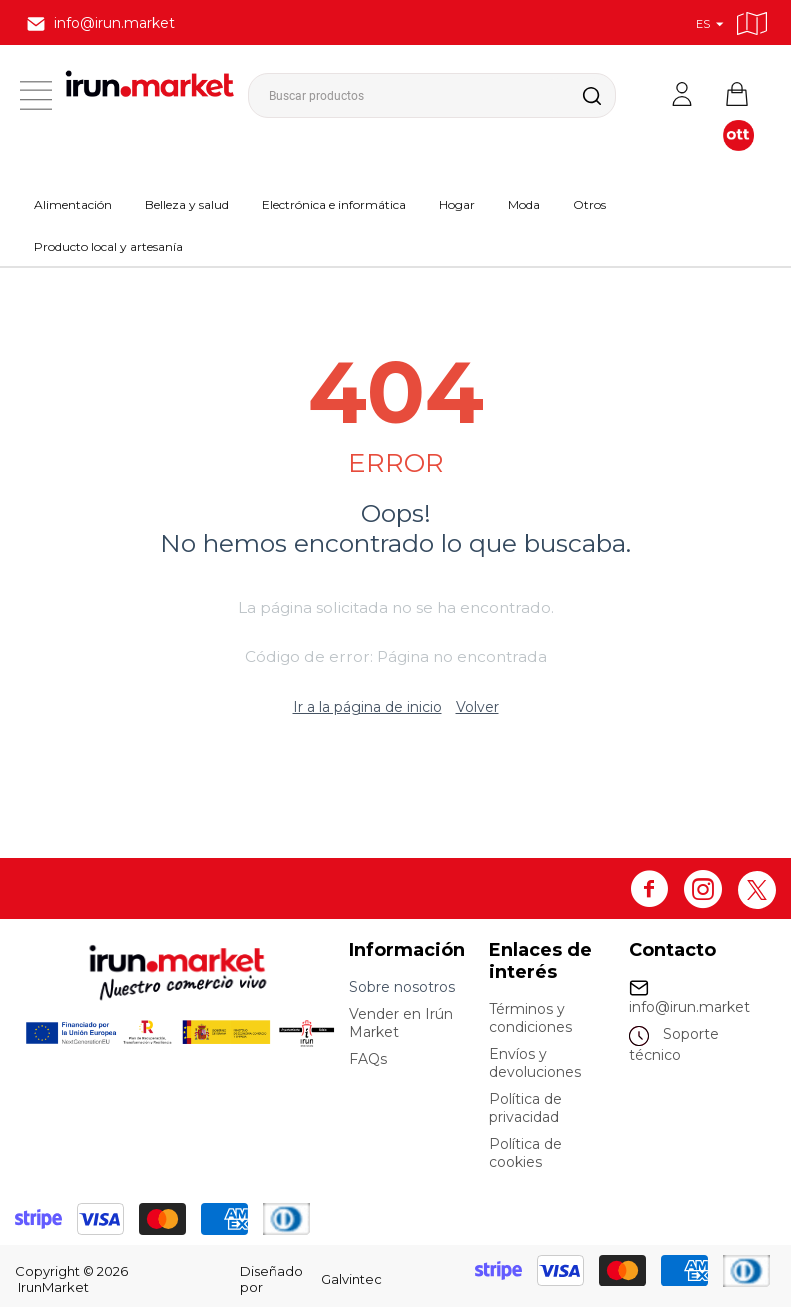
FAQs (368, 1059)
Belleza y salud (187, 204)
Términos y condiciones (530, 1018)
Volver (477, 707)
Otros (589, 204)
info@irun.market (689, 1007)
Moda (524, 204)
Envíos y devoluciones (535, 1063)
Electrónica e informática (334, 204)
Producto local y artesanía (108, 246)
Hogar (457, 204)
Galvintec (351, 1279)
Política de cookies (525, 1153)
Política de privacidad (525, 1108)
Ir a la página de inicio (367, 707)
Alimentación (73, 204)
